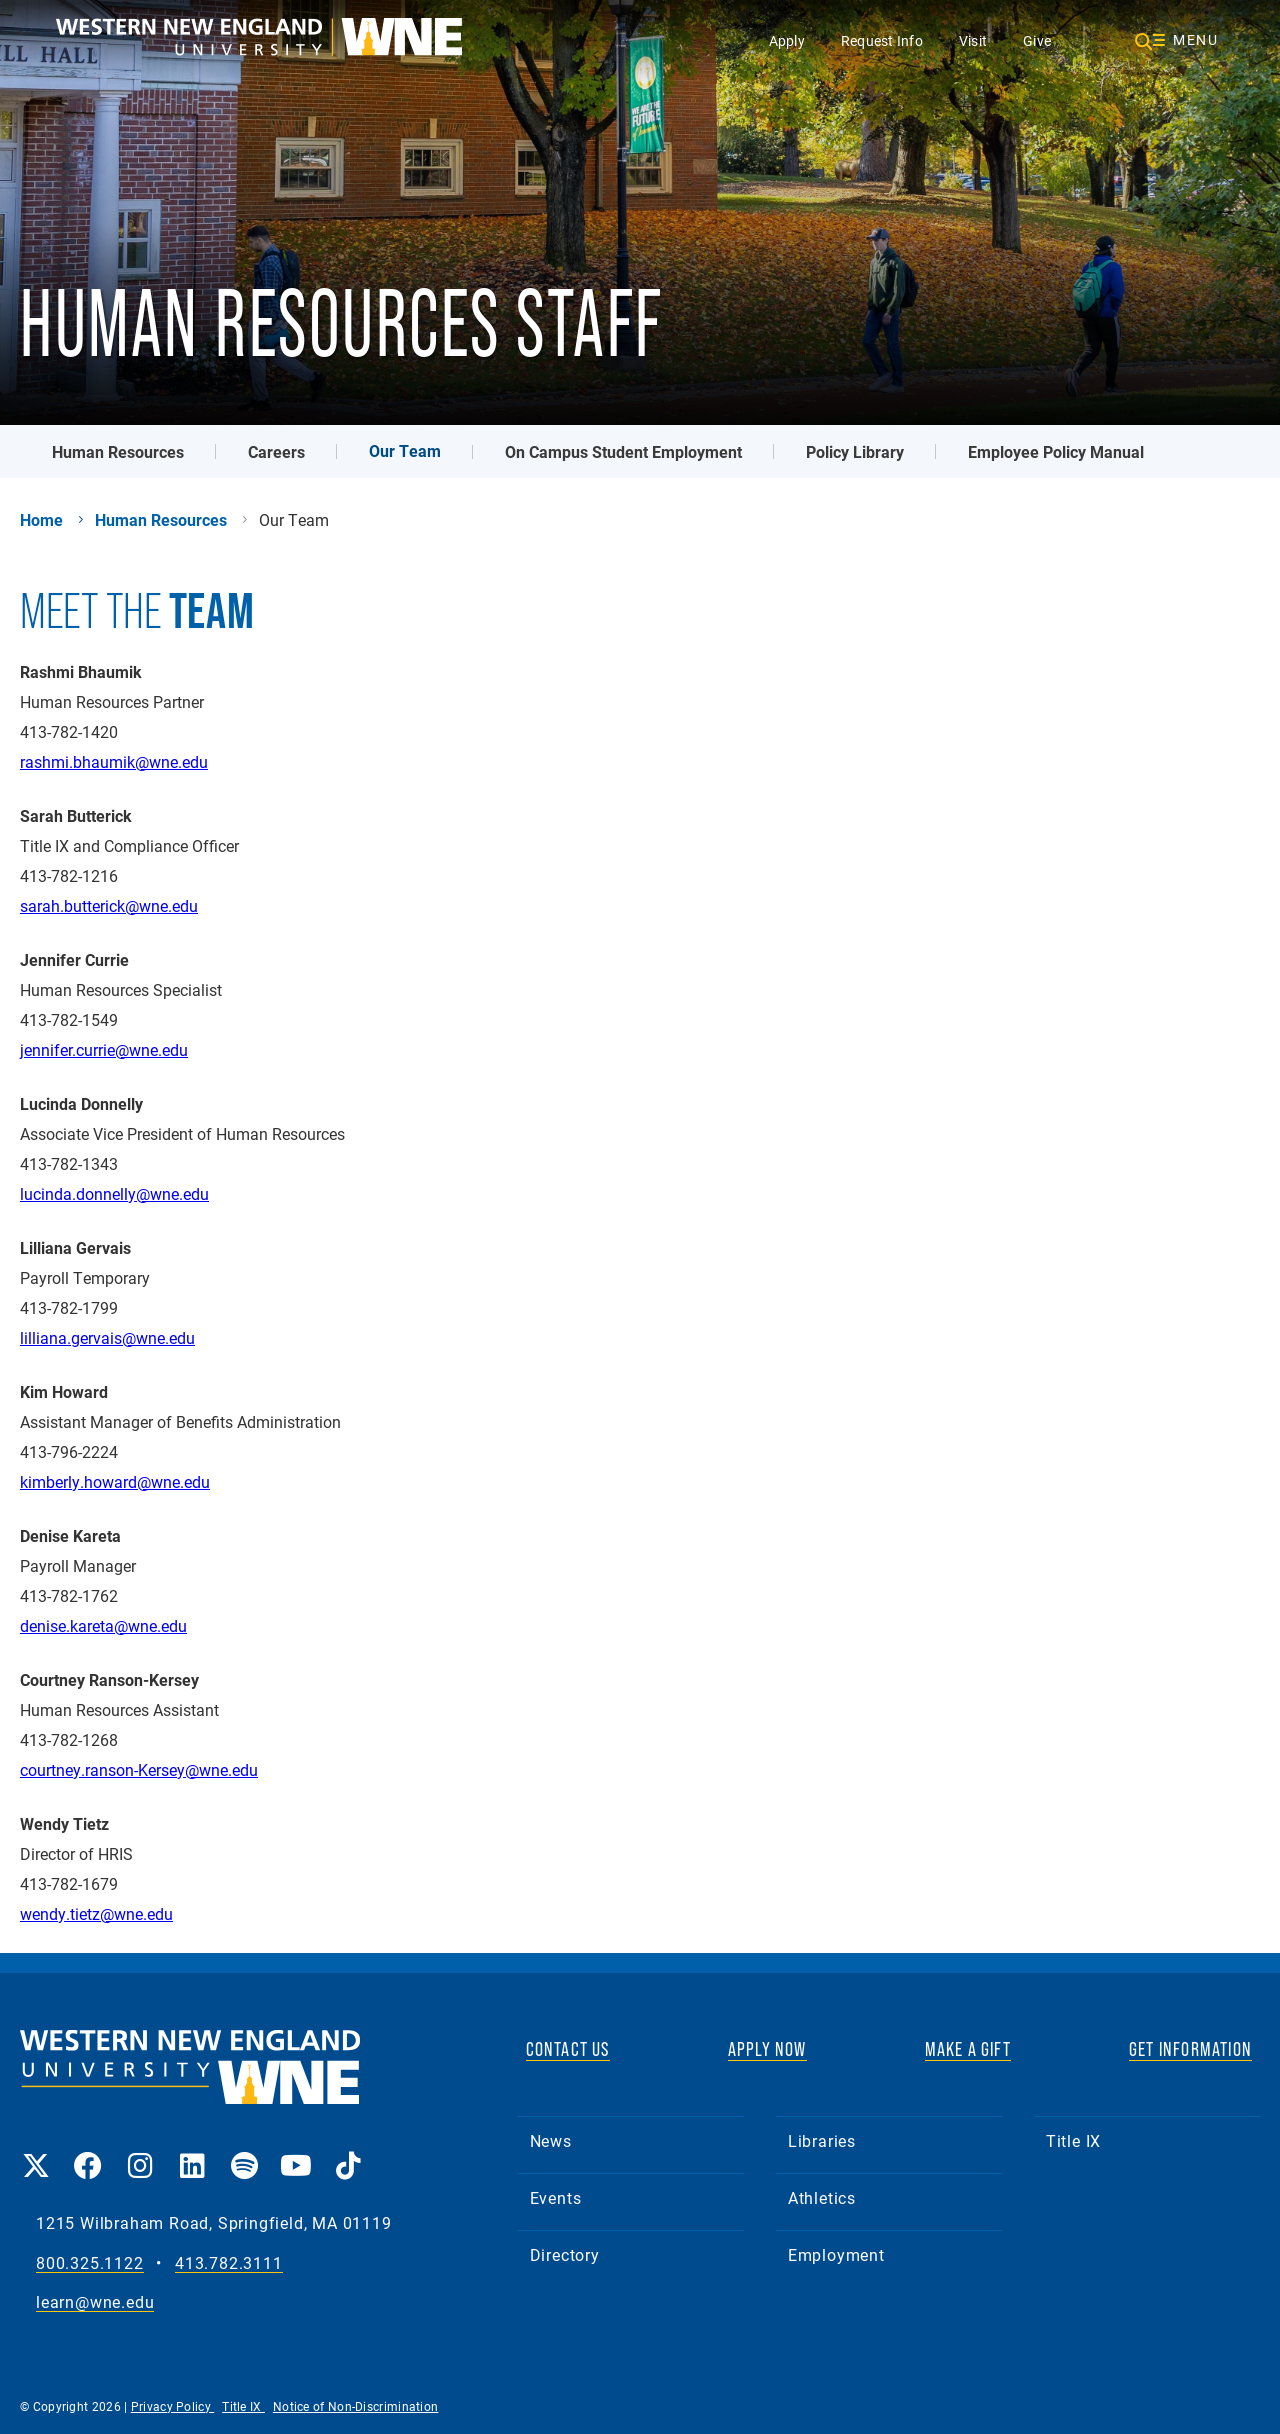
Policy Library (855, 451)
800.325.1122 (90, 2263)
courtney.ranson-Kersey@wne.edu (139, 1769)
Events (556, 2197)
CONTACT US (568, 2049)
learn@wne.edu (95, 2302)
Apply (787, 40)
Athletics (822, 2197)
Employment (836, 2254)
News (551, 2140)
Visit (973, 40)
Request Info (882, 40)
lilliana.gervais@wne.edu (107, 1337)
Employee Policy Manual (1056, 451)
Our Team (405, 450)
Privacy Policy (173, 2406)
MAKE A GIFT (968, 2049)
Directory (565, 2254)
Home (41, 520)
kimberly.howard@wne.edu (115, 1481)
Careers (276, 451)
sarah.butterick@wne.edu (109, 905)
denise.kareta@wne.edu (103, 1625)
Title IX (1073, 2140)
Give (1037, 40)
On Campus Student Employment (623, 451)
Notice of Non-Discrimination (355, 2406)
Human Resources (118, 451)
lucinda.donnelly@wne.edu (114, 1193)
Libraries (822, 2140)
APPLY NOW (767, 2049)
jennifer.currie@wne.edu (104, 1049)
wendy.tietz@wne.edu (96, 1913)
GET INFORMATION (1190, 2049)
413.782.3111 (229, 2263)
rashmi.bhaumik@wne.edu (114, 761)
